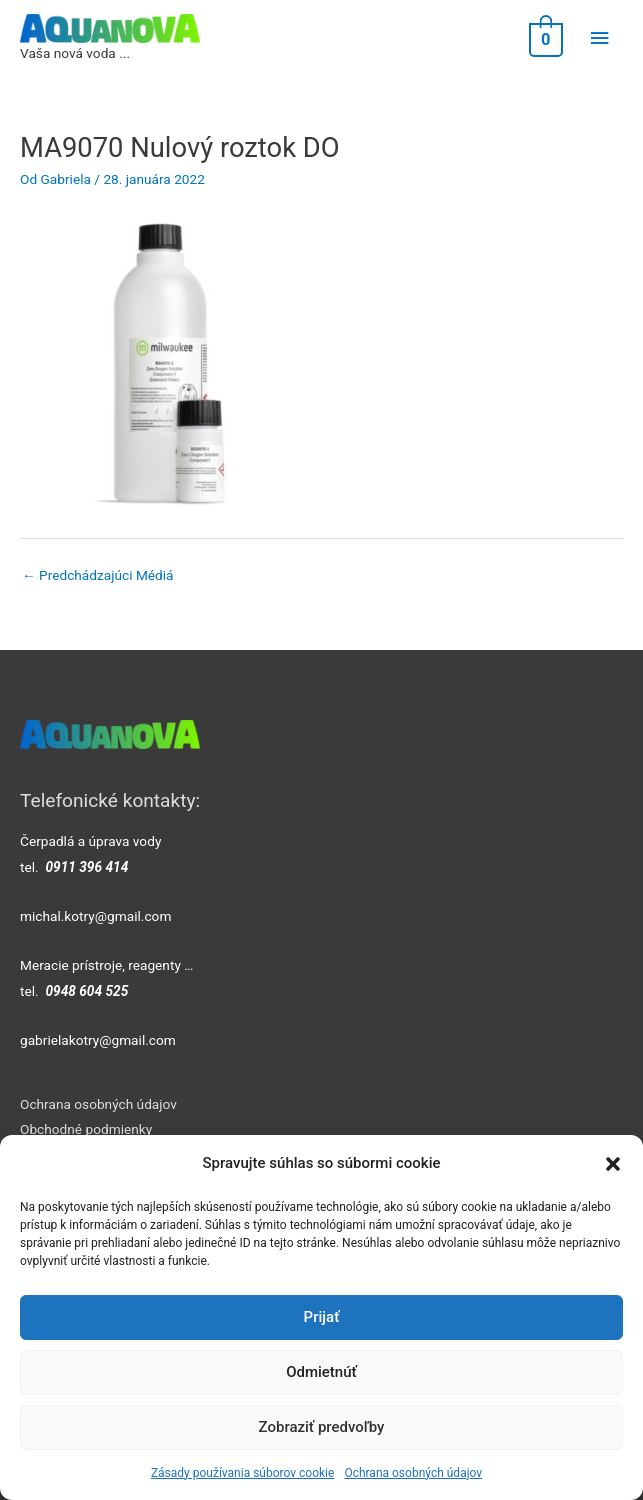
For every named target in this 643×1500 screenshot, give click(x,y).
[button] (613, 1164)
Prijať (322, 1317)
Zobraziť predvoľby (322, 1427)
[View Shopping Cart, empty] (544, 38)
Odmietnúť (321, 1372)
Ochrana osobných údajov (413, 1473)
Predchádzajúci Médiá (98, 575)
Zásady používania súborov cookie (243, 1473)
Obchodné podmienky (86, 1129)
